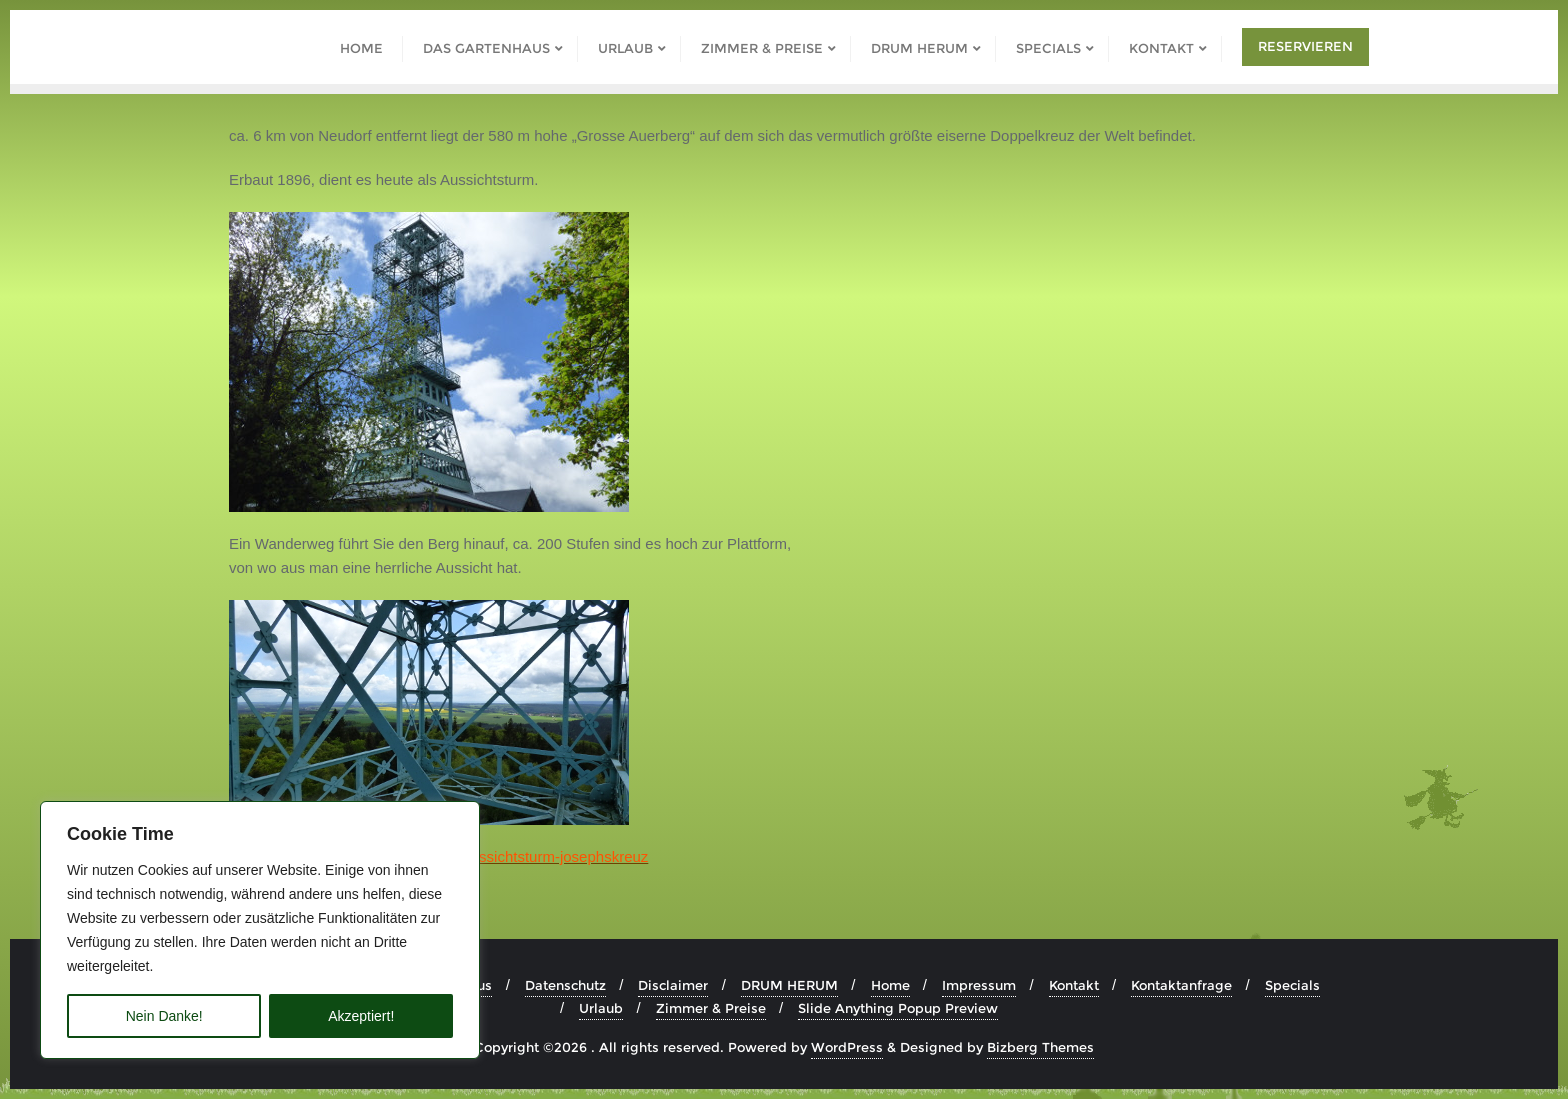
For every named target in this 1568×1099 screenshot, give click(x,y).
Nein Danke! (164, 1016)
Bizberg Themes (1040, 1047)
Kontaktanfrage (1181, 985)
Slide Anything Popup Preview (898, 1008)
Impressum (979, 985)
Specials (1292, 985)
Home (890, 985)
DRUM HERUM (789, 985)
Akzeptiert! (361, 1016)
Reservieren (1305, 46)
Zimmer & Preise (711, 1008)
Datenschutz (565, 985)
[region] (260, 930)
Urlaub (601, 1008)
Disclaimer (673, 985)
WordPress (847, 1047)
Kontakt (1074, 985)
